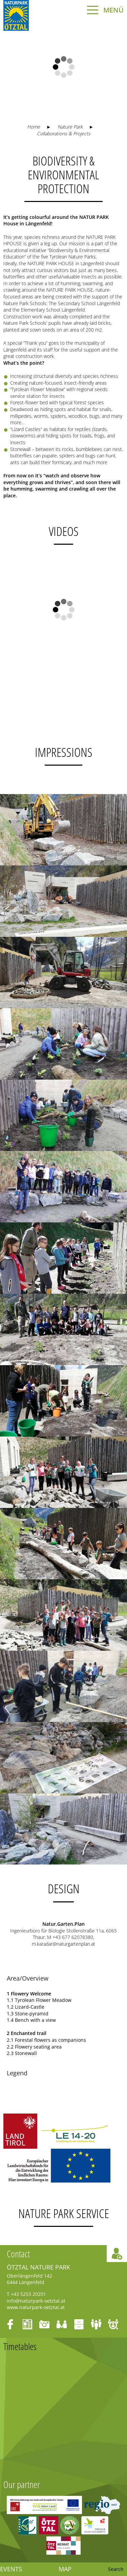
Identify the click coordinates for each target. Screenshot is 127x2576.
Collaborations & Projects (63, 133)
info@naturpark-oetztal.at (36, 2301)
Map (65, 2569)
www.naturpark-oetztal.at (36, 2307)
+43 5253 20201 (28, 2294)
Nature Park (70, 126)
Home (33, 126)
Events (11, 2569)
